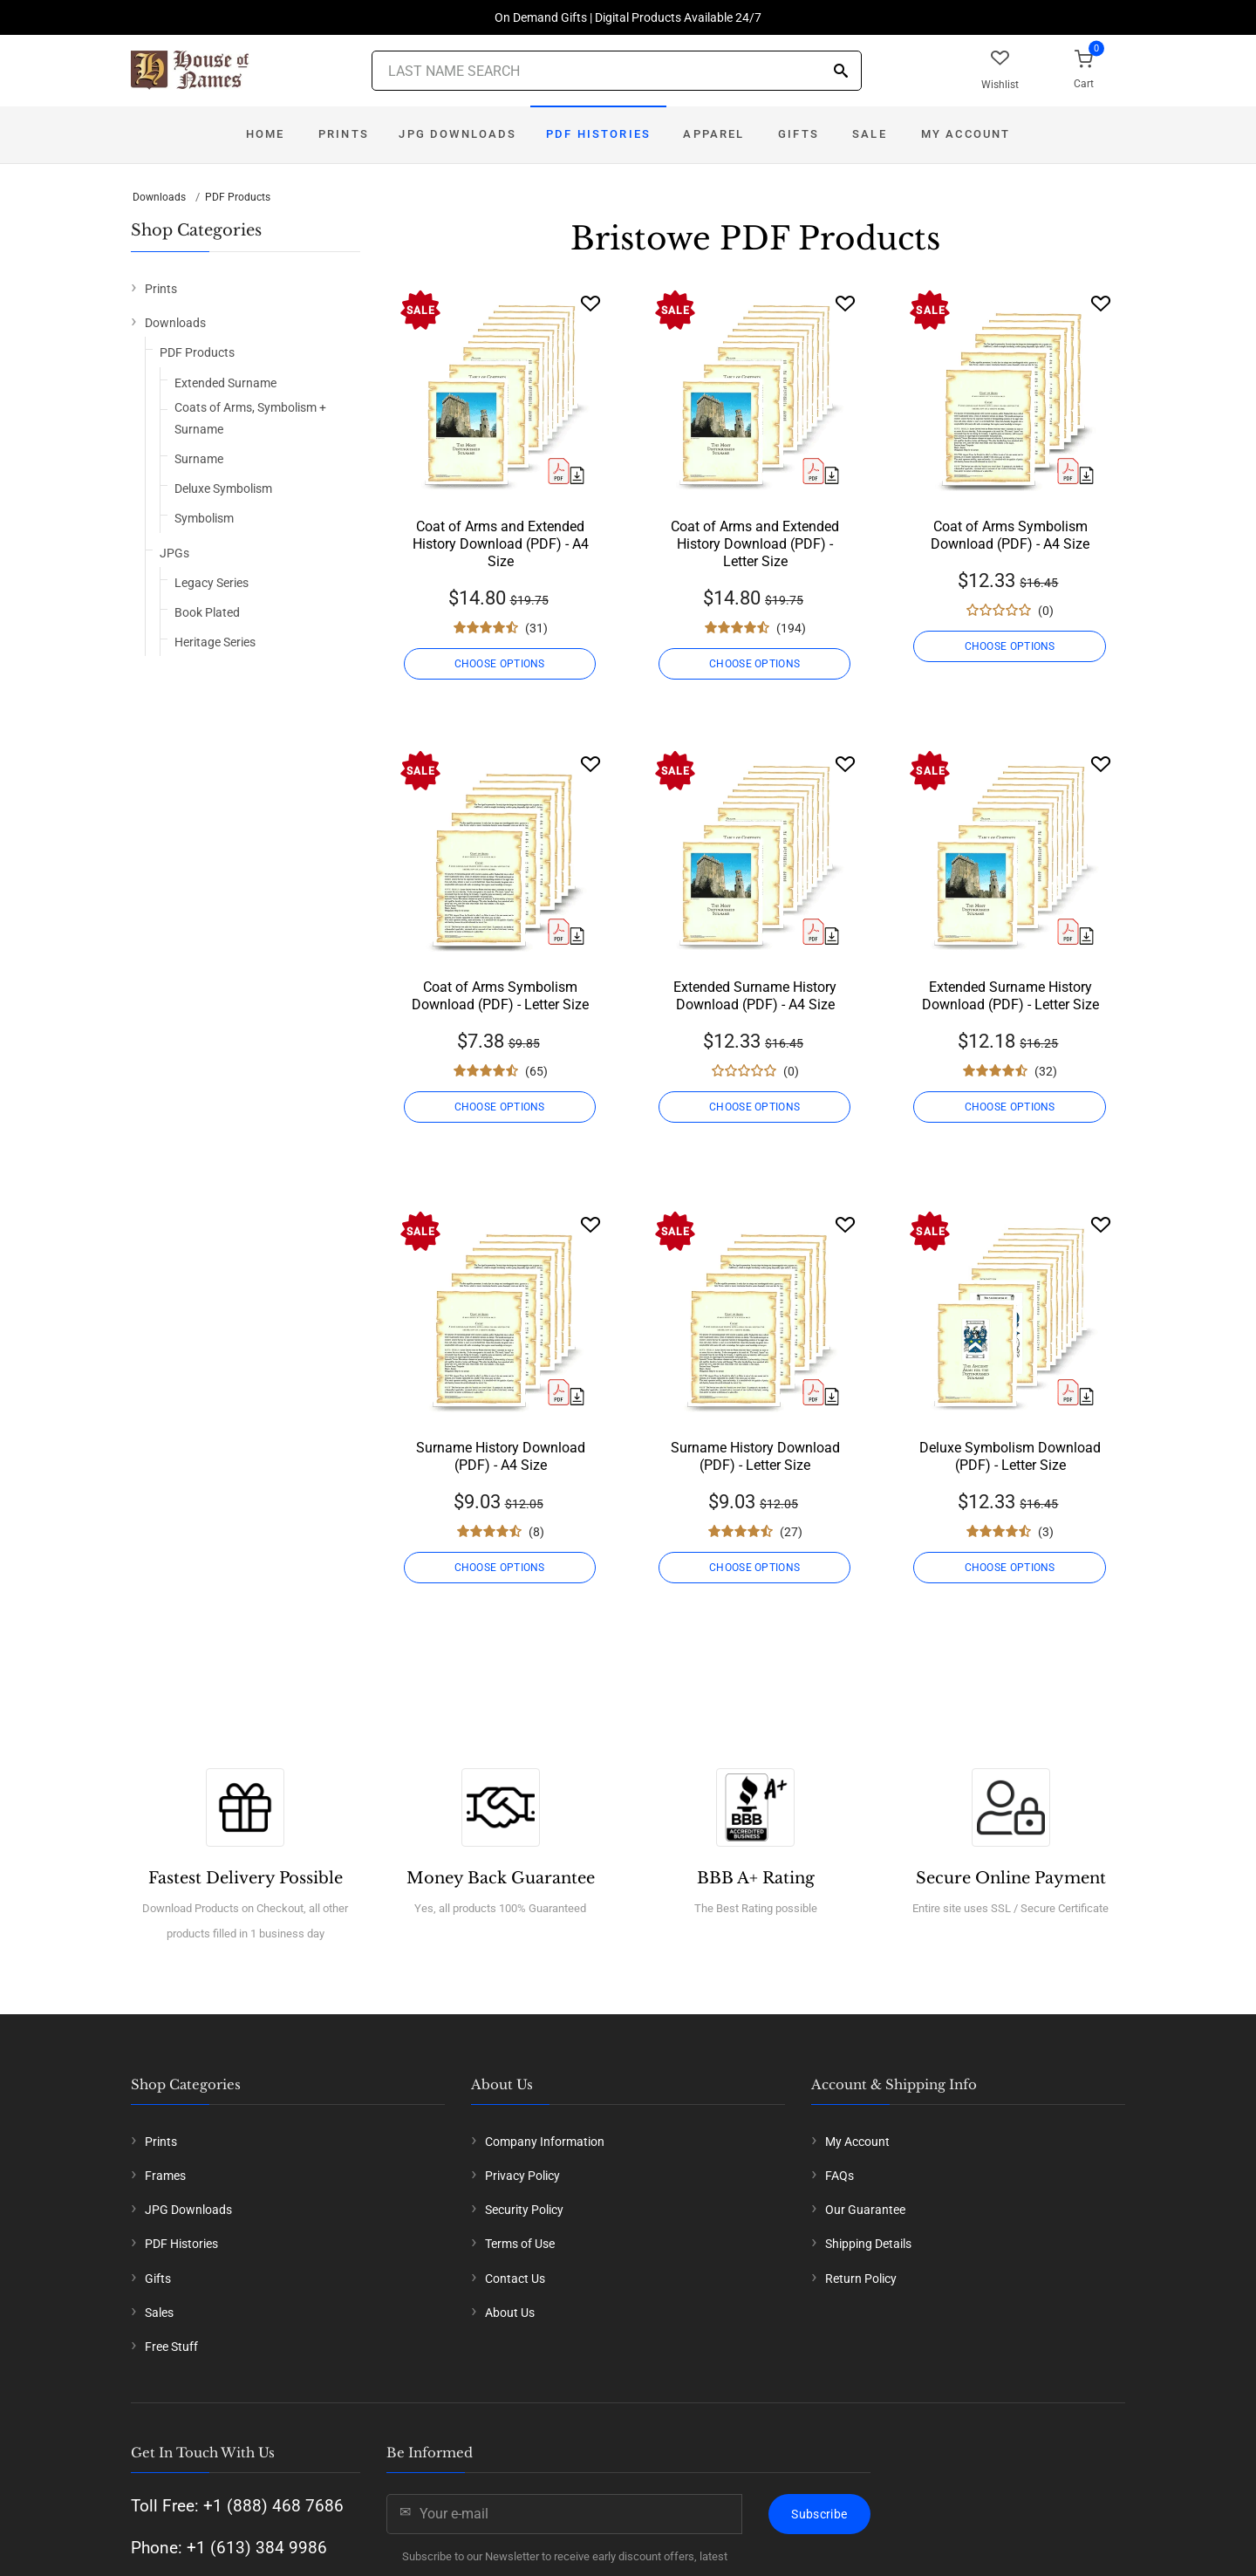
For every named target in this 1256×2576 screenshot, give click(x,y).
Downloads (159, 197)
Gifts (798, 133)
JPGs (174, 553)
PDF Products (237, 197)
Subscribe (819, 2514)
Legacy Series (211, 583)
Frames (165, 2176)
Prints (343, 133)
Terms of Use (520, 2244)
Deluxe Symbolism (223, 488)
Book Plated (207, 612)
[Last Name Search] (617, 71)
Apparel (713, 133)
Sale (869, 133)
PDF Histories (598, 133)
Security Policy (524, 2210)
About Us (510, 2313)
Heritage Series (215, 642)
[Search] (841, 72)
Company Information (544, 2142)
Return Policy (861, 2279)
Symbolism (204, 518)
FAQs (839, 2176)
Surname (198, 459)
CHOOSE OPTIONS (499, 664)
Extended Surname (225, 383)
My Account (966, 133)
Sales (159, 2313)
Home (265, 133)
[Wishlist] (590, 303)
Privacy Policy (522, 2176)
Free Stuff (171, 2347)
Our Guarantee (865, 2210)
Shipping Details (868, 2244)
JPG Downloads (457, 133)
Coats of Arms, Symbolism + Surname (250, 418)
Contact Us (515, 2279)
